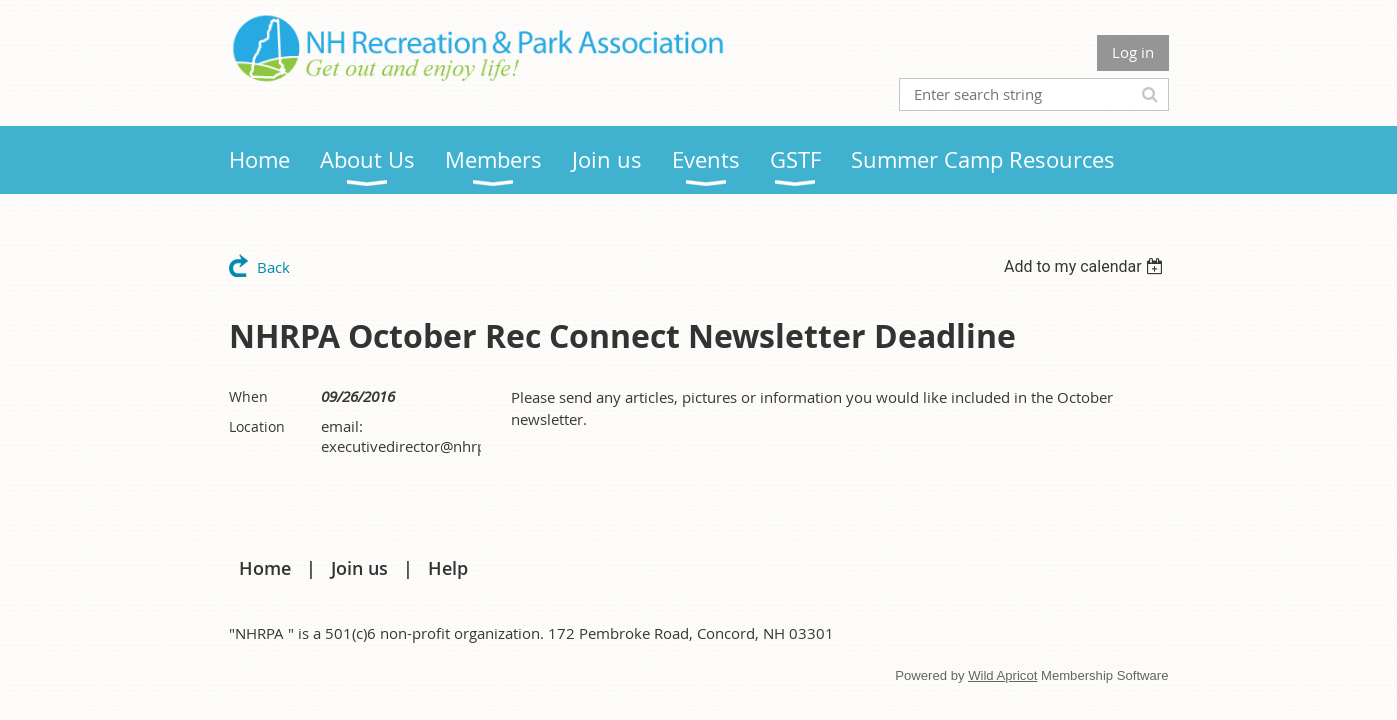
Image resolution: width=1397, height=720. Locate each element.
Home (265, 568)
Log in (1133, 52)
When (248, 396)
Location (257, 426)
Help (448, 568)
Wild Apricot (1002, 675)
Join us (359, 568)
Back (273, 267)
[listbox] (1086, 266)
